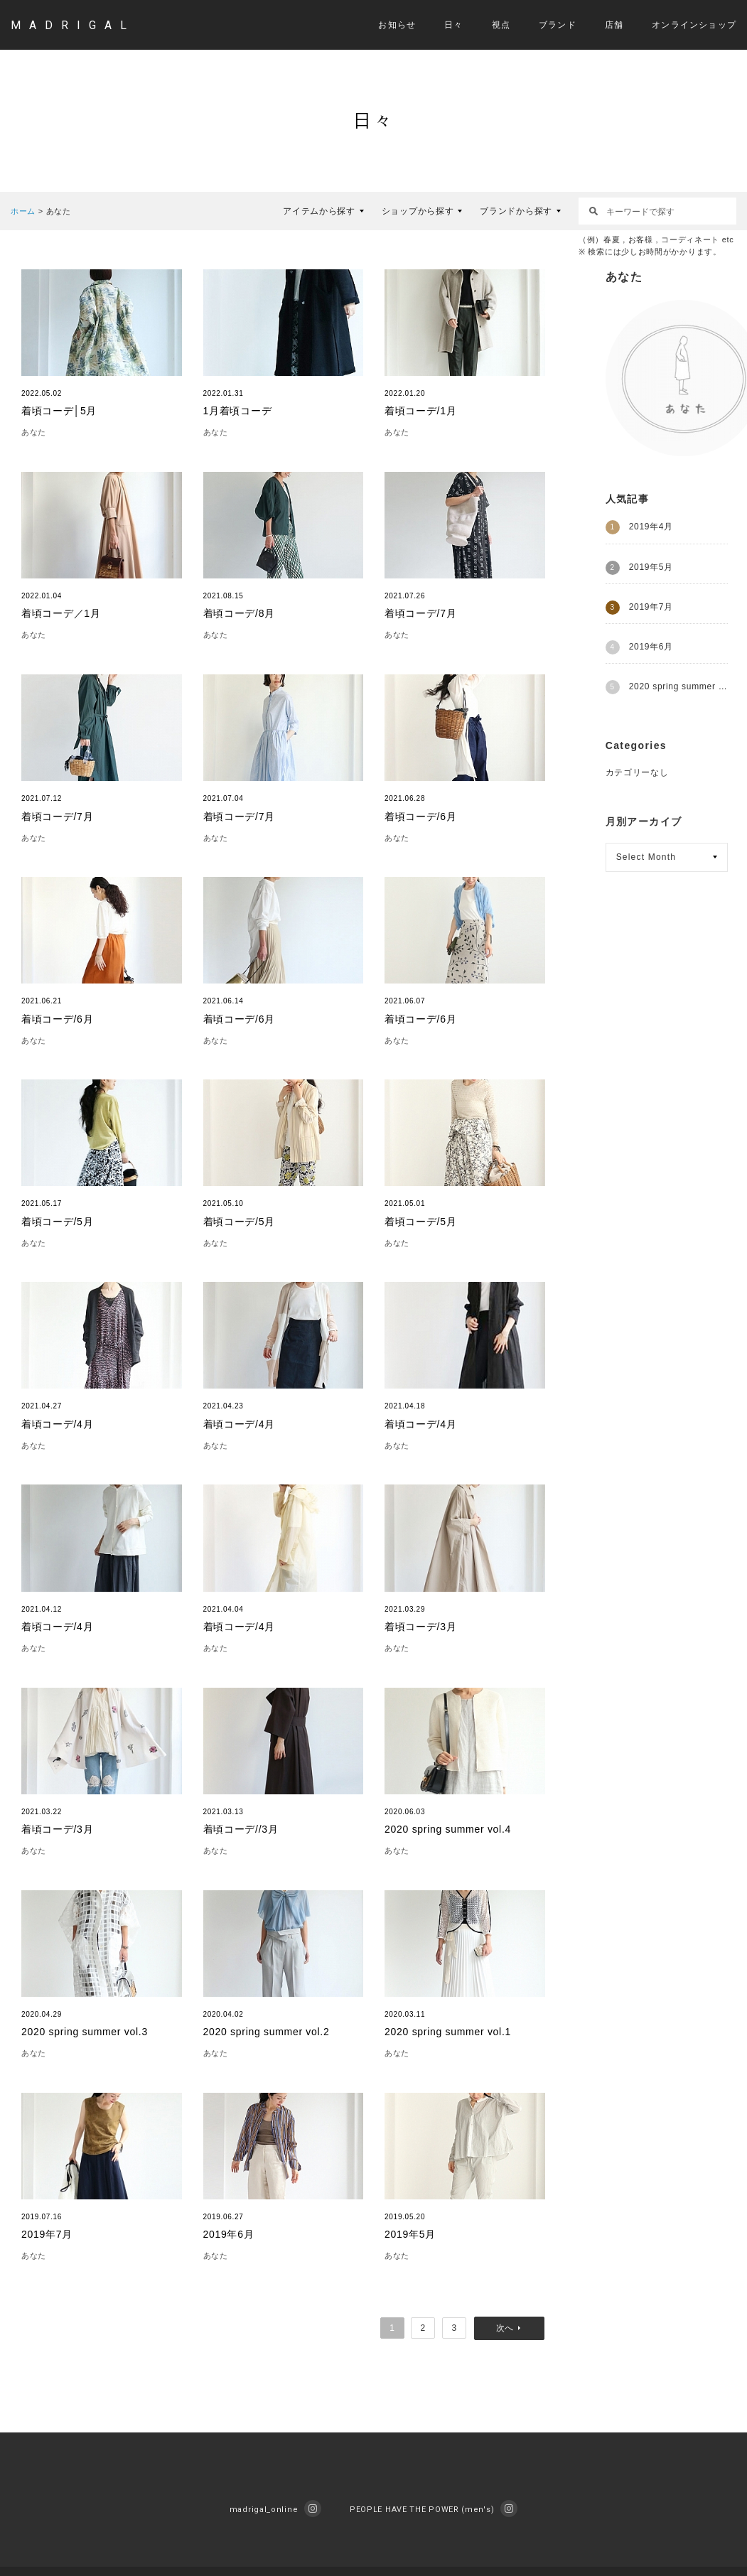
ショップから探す (418, 211)
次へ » (509, 2328)
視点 (501, 25)
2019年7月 (651, 607)
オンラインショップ (694, 25)
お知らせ (397, 25)
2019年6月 (651, 647)
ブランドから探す (516, 211)
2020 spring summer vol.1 (679, 686)
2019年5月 (651, 567)
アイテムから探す (319, 211)
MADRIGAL (73, 25)
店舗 (614, 25)
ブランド (557, 25)
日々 (453, 25)
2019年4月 (651, 527)
